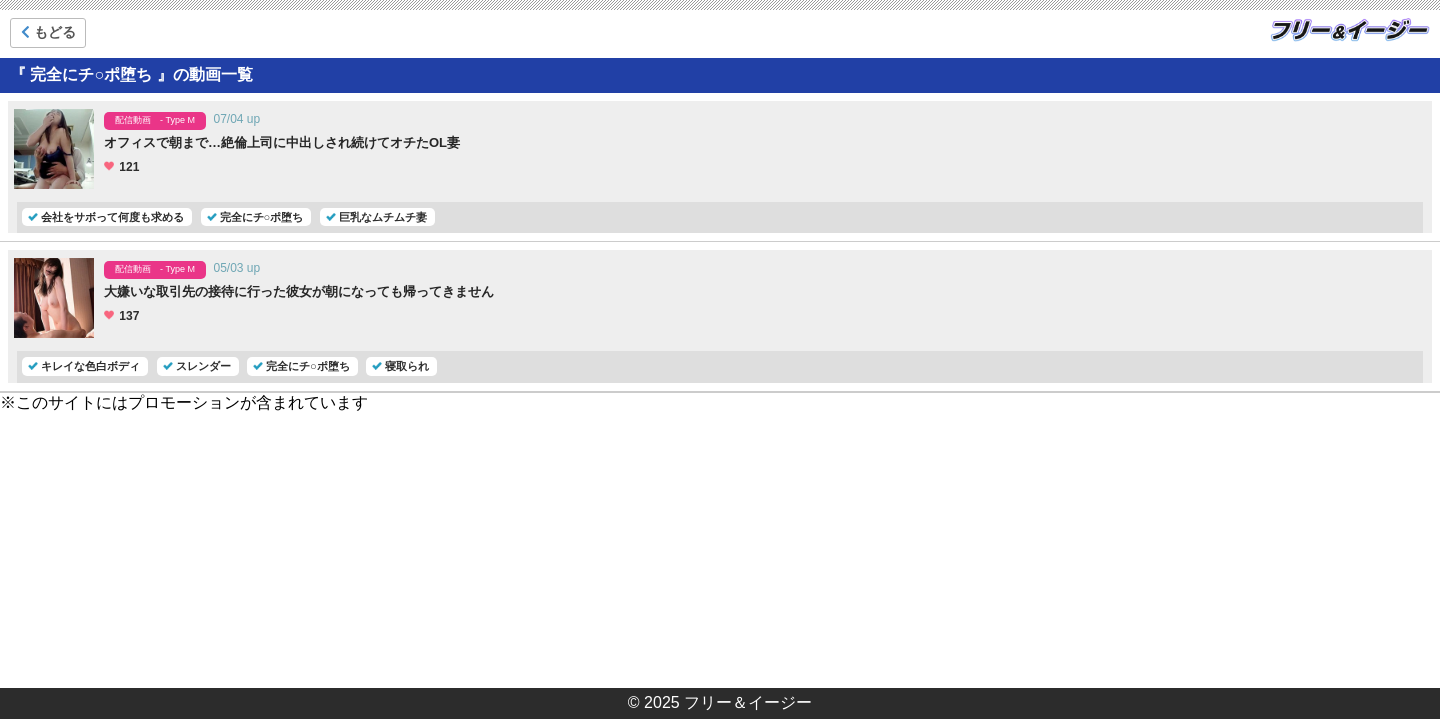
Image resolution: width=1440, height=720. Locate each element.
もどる (48, 32)
